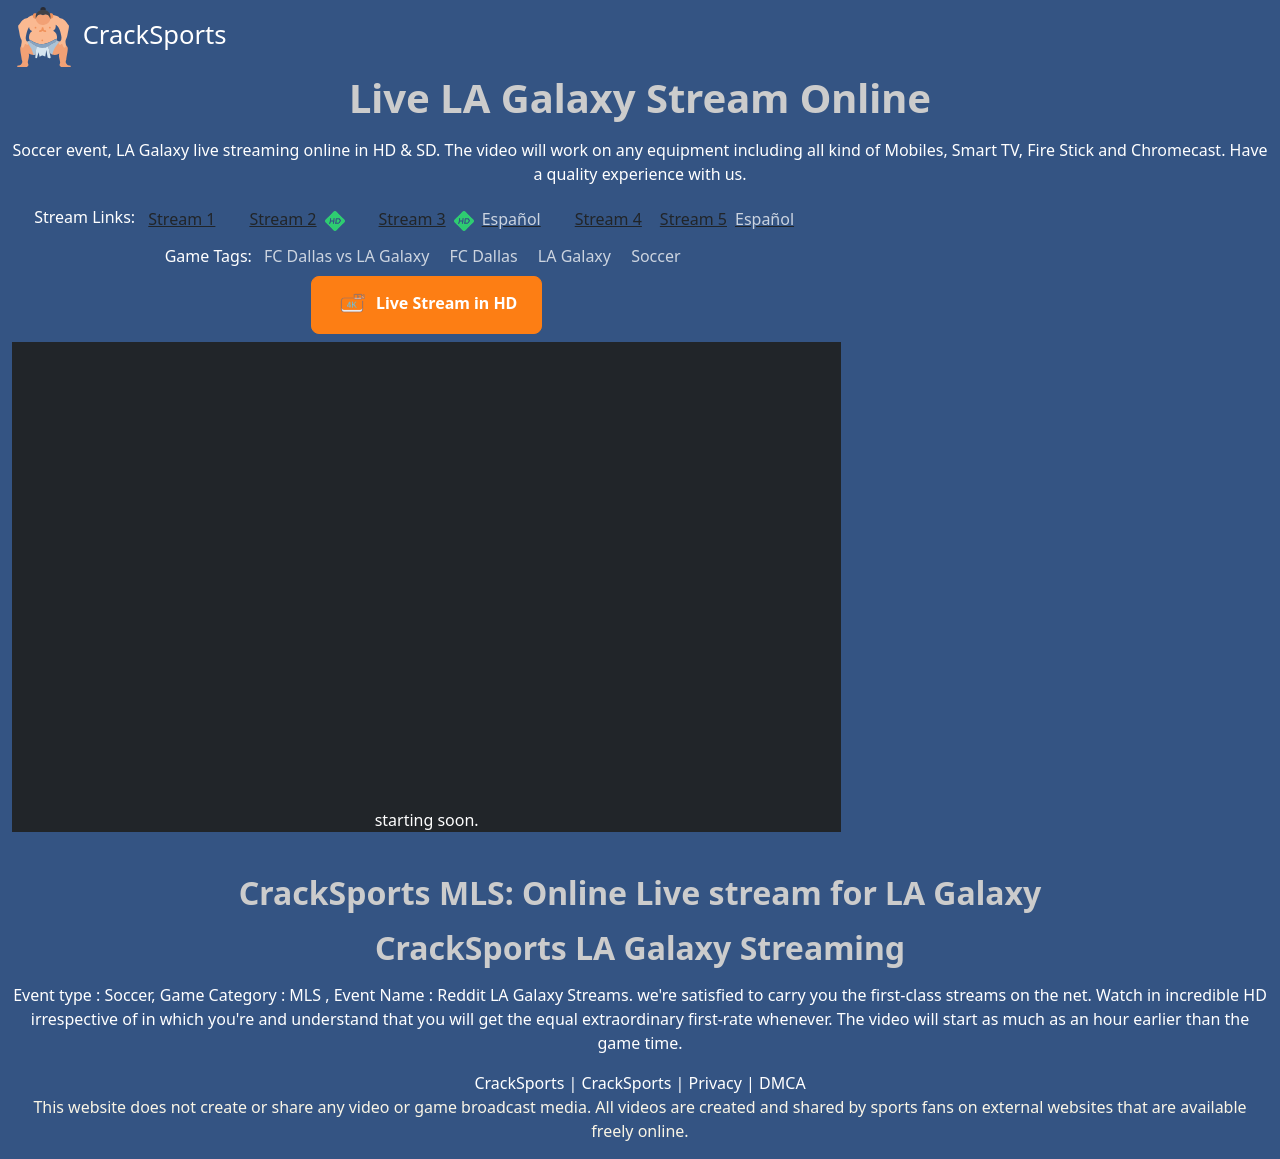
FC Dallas (486, 256)
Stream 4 (608, 219)
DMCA (782, 1083)
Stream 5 (727, 219)
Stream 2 (296, 219)
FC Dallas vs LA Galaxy (349, 256)
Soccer (655, 256)
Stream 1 (181, 219)
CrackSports (119, 37)
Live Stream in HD (426, 305)
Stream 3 (460, 219)
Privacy (715, 1083)
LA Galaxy (576, 256)
